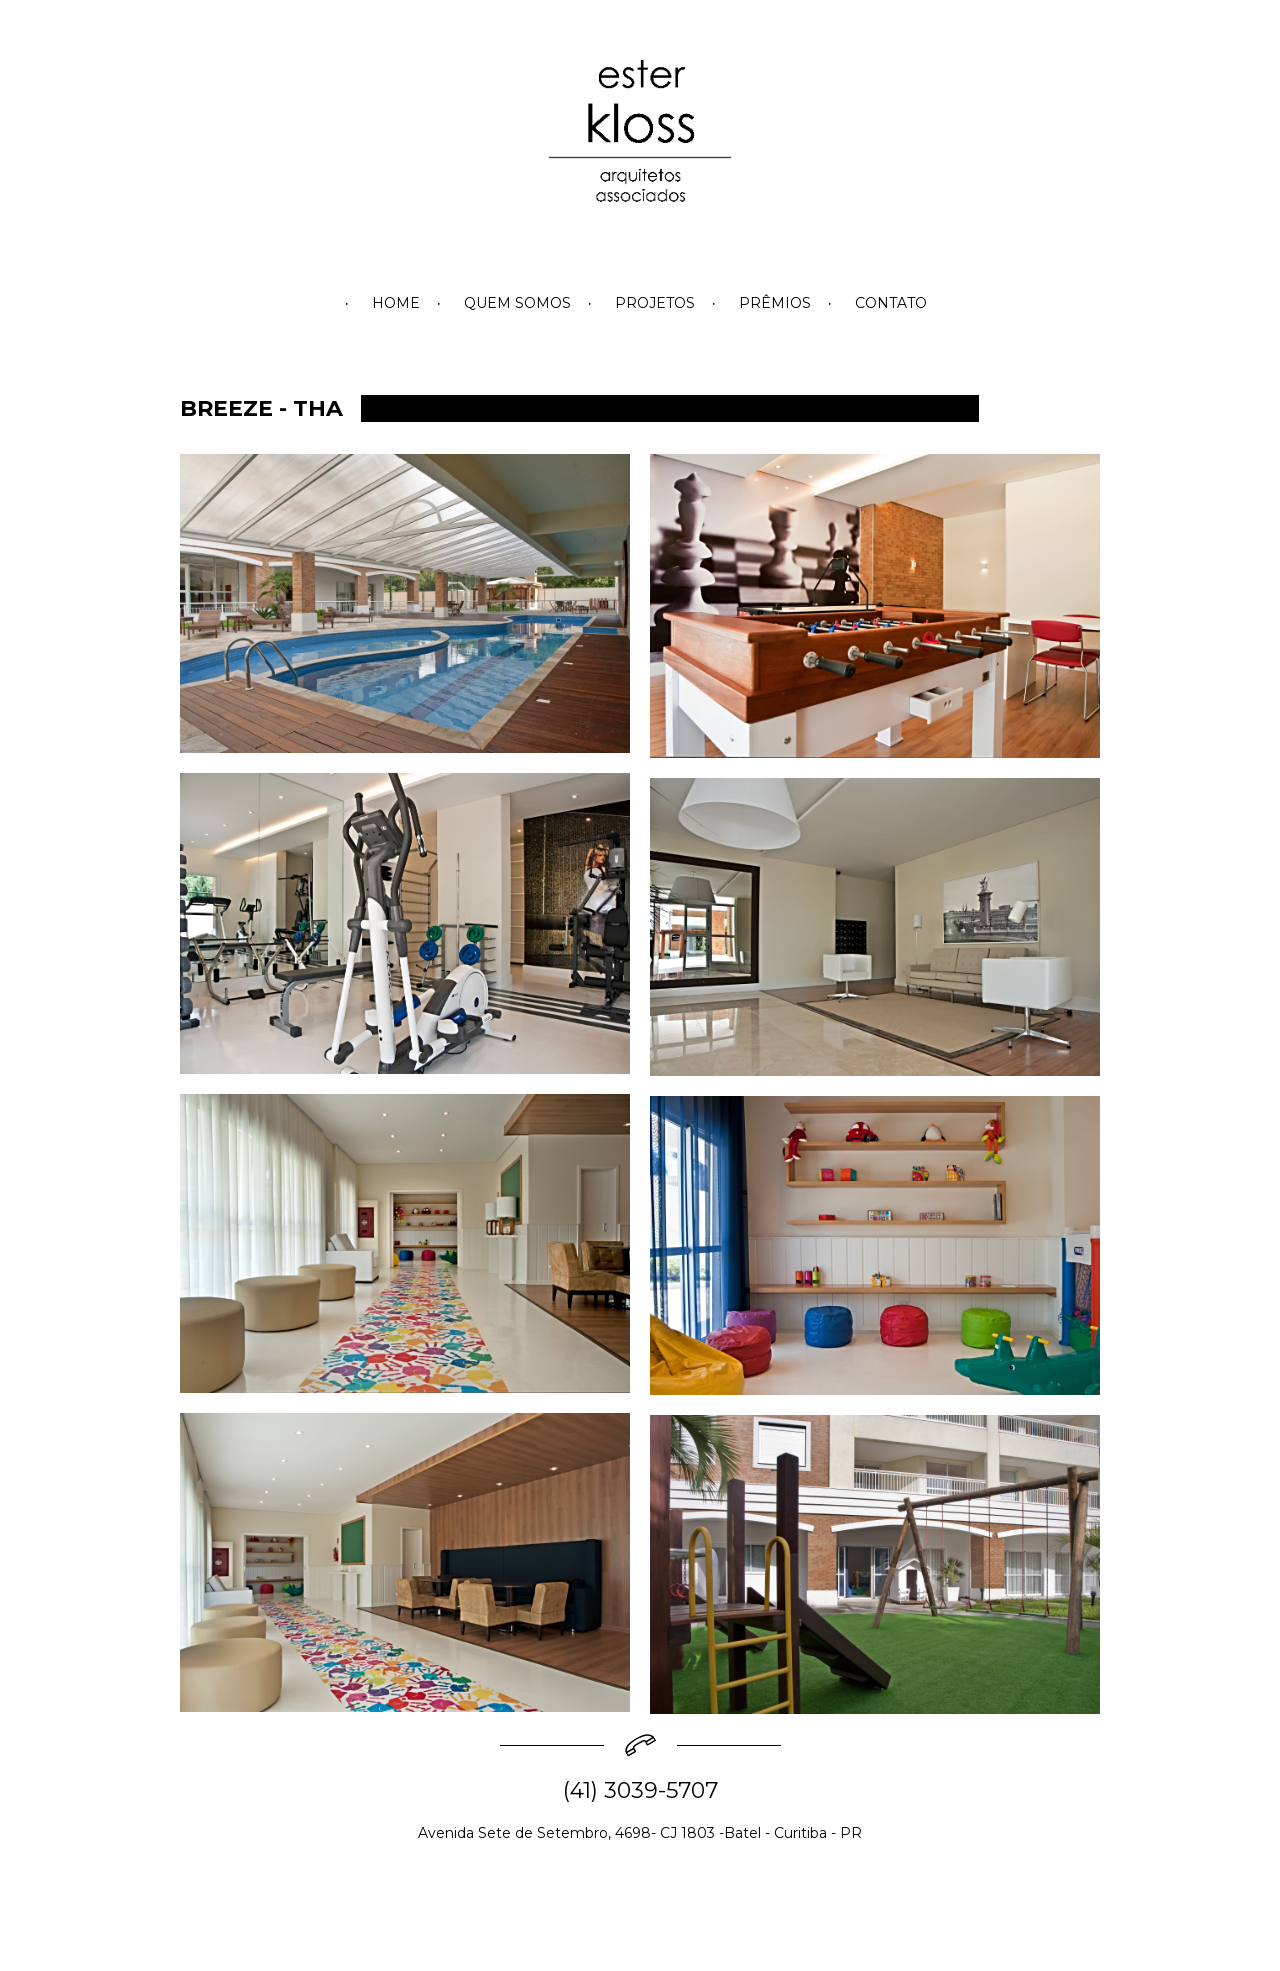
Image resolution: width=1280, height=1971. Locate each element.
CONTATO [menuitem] (891, 303)
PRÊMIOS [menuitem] (775, 303)
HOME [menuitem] (396, 303)
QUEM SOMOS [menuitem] (517, 303)
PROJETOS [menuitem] (655, 303)
